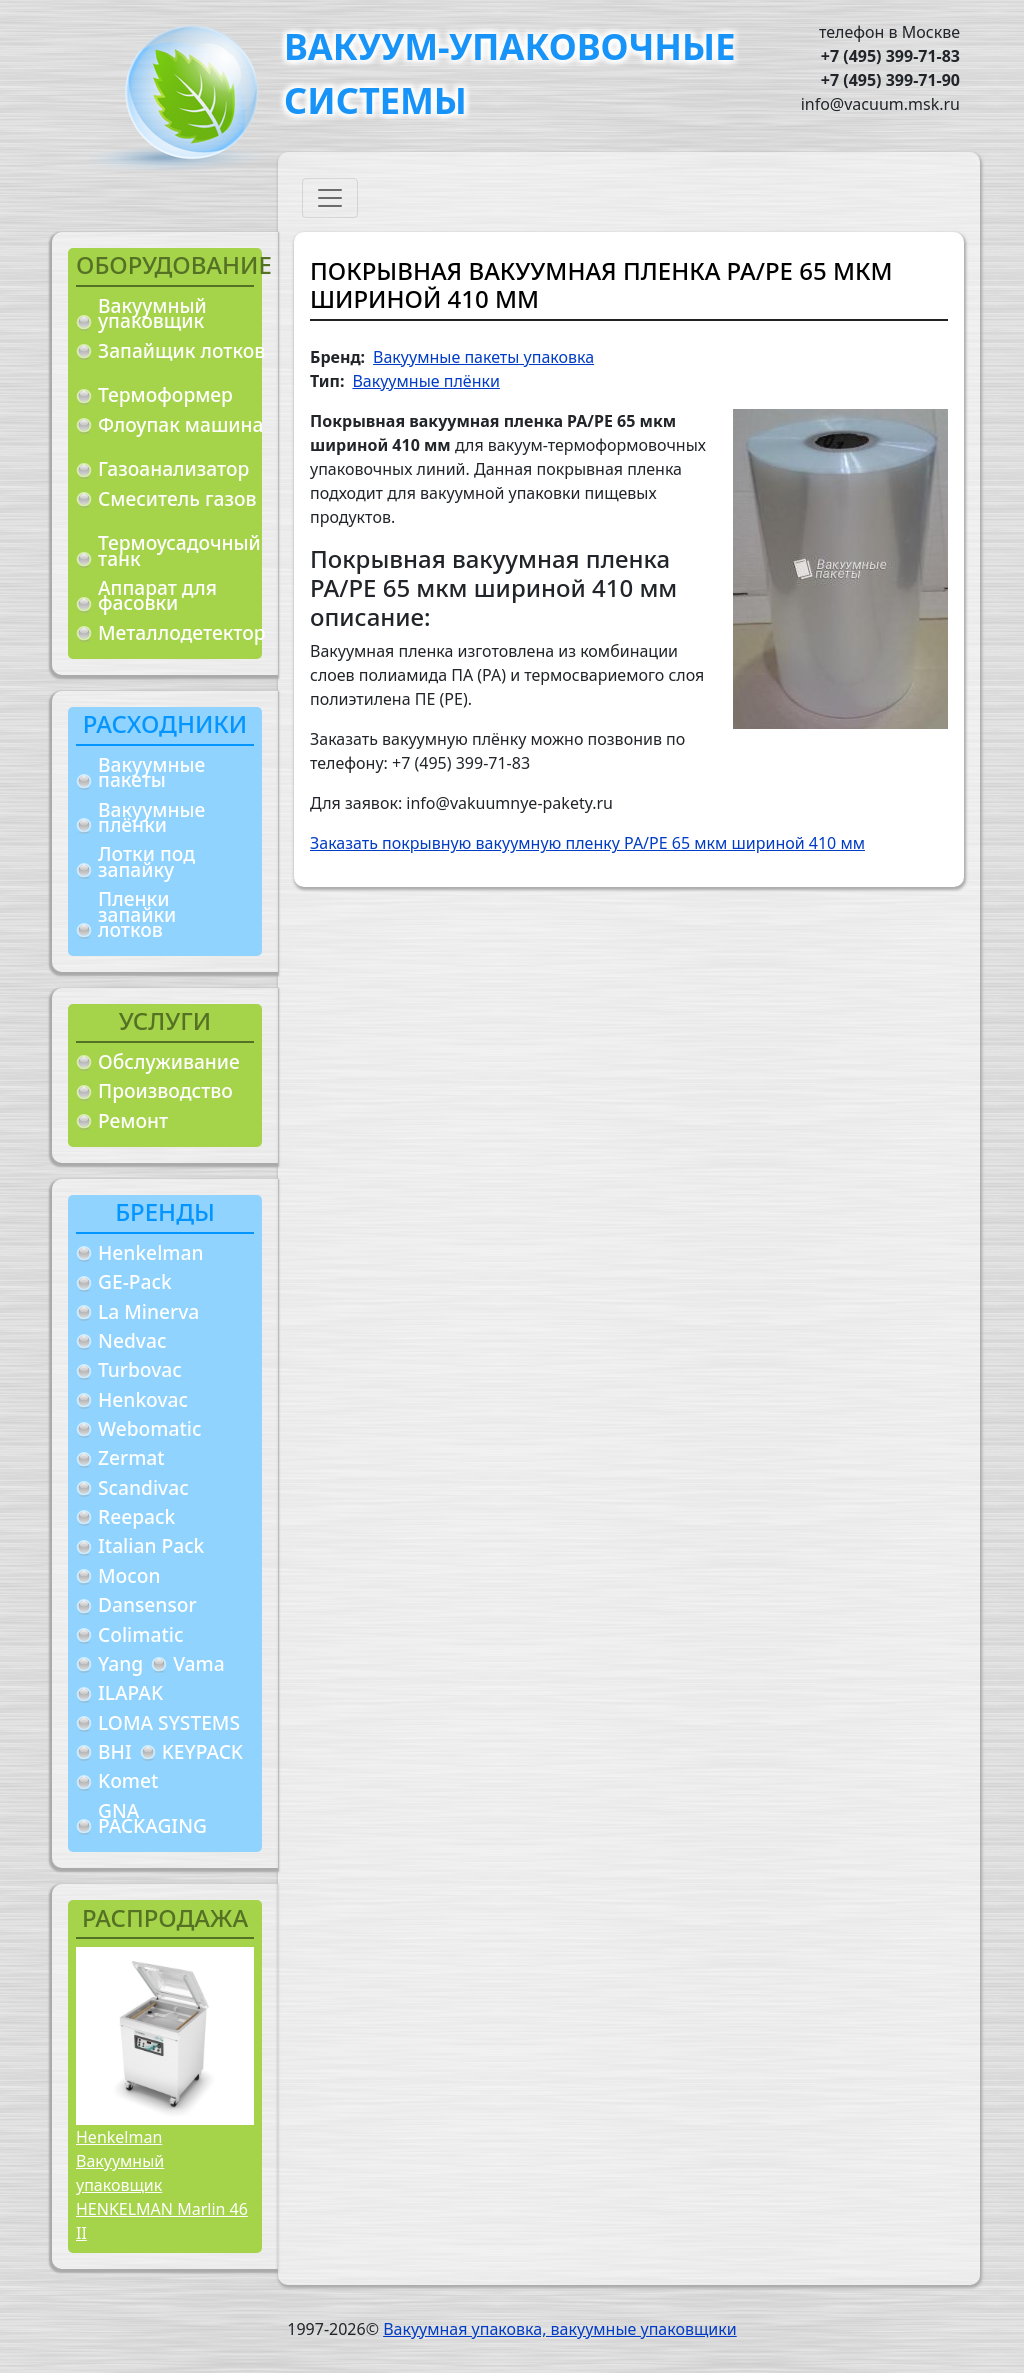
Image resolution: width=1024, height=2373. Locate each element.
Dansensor (147, 1604)
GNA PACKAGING (152, 1818)
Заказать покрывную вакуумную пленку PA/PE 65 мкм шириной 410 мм (587, 843)
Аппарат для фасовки (157, 595)
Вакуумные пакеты (151, 772)
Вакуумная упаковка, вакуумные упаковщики (560, 2329)
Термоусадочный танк (179, 550)
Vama (199, 1663)
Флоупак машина (181, 424)
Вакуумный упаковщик (152, 313)
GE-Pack (135, 1281)
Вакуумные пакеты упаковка (483, 357)
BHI (115, 1751)
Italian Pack (151, 1545)
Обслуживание (169, 1061)
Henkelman (151, 1252)
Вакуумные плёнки (151, 817)
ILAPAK (130, 1692)
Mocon (129, 1575)
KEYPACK (202, 1751)
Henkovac (143, 1399)
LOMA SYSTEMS (169, 1722)
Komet (128, 1780)
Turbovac (140, 1369)
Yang (120, 1663)
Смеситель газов (177, 498)
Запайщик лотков (181, 350)
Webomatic (149, 1428)
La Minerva (148, 1311)
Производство (165, 1090)
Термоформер (165, 394)
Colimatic (140, 1634)
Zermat (131, 1457)
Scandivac (143, 1487)
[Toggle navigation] (330, 198)
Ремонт (133, 1120)
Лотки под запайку (146, 861)
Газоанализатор (173, 468)
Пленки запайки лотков (137, 914)
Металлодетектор (182, 632)
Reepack (136, 1516)
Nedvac (132, 1340)
